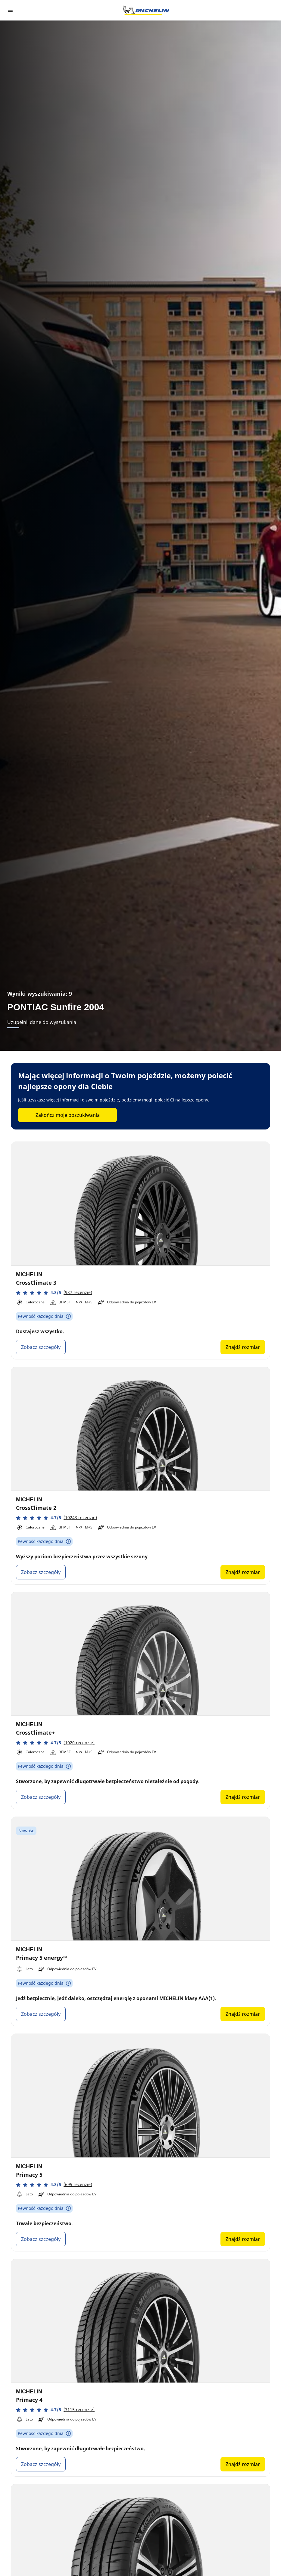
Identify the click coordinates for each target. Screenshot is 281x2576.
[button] (54, 1292)
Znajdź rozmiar (243, 1347)
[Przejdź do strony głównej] (146, 10)
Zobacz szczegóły (41, 1347)
